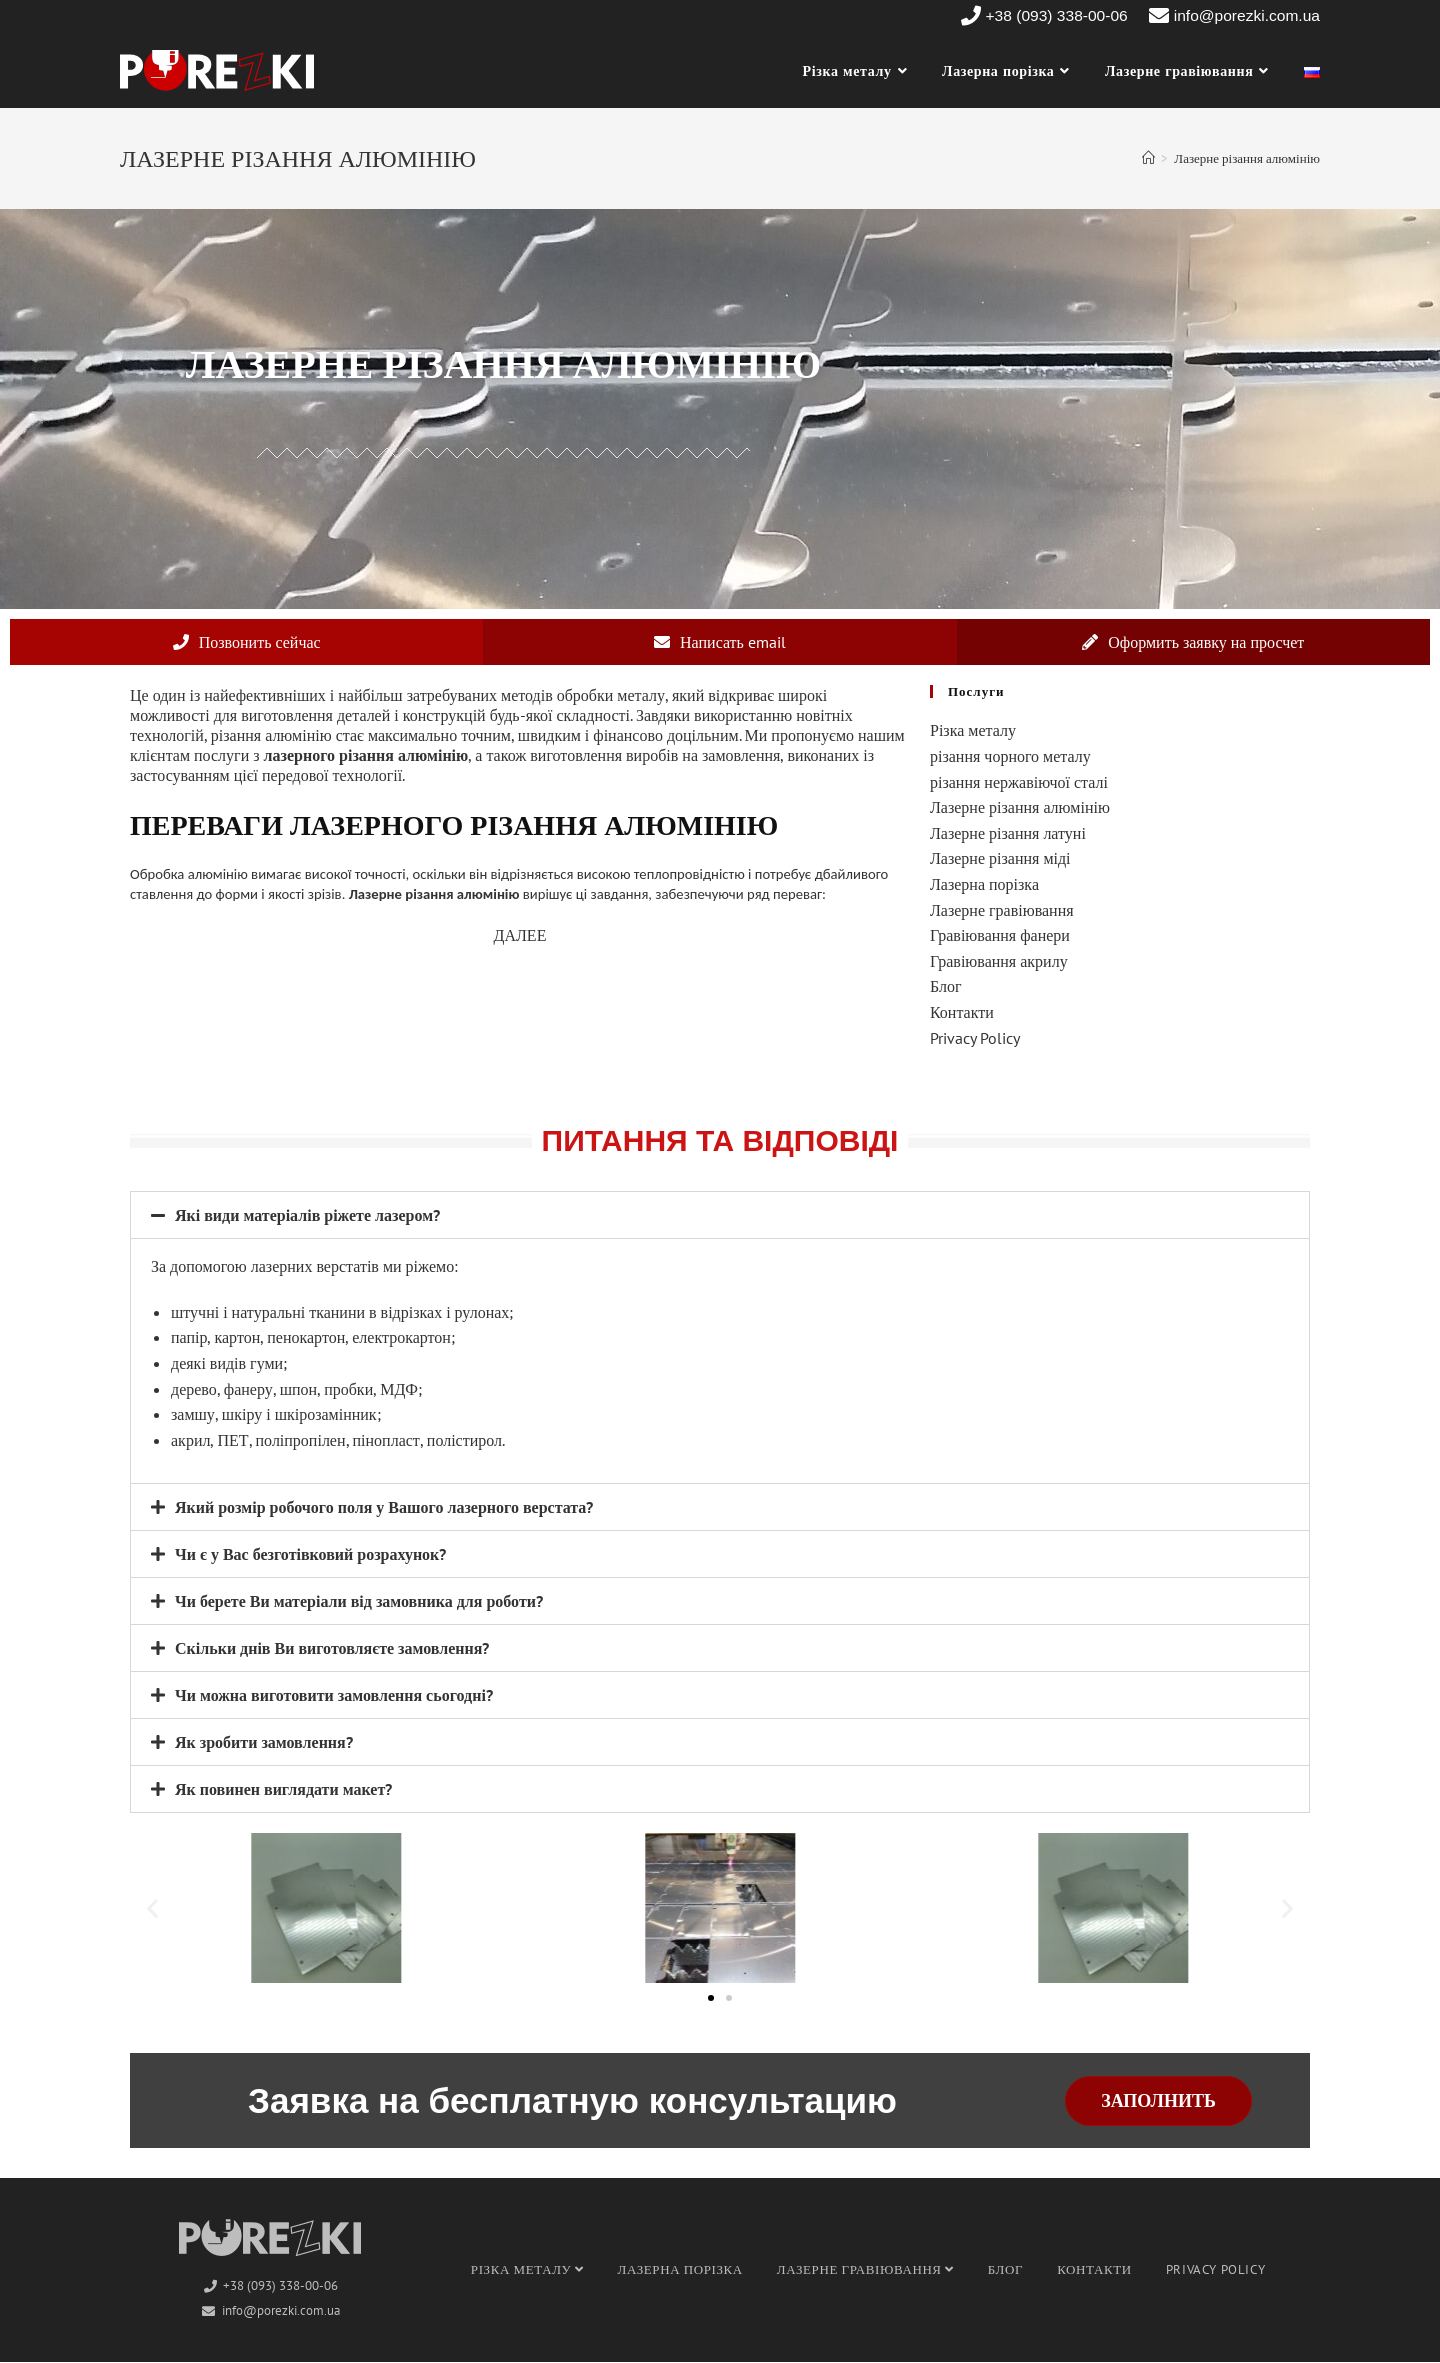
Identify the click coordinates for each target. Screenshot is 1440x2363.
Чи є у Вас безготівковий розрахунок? (310, 1555)
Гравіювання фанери (1000, 936)
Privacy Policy (975, 1038)
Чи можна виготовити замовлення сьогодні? (334, 1696)
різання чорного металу (1010, 757)
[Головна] (1148, 158)
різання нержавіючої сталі (1019, 782)
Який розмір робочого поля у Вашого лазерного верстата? (384, 1508)
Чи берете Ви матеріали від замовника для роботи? (359, 1602)
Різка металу (973, 731)
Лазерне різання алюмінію (1020, 808)
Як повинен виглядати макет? (283, 1790)
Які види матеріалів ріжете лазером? (307, 1216)
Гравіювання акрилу (999, 962)
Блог (946, 987)
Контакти (962, 1013)
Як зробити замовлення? (264, 1743)
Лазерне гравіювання (1002, 910)
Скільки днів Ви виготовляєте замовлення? (332, 1649)
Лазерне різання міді (1000, 859)
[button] (720, 1216)
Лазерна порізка (984, 885)
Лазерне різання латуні (1008, 834)
